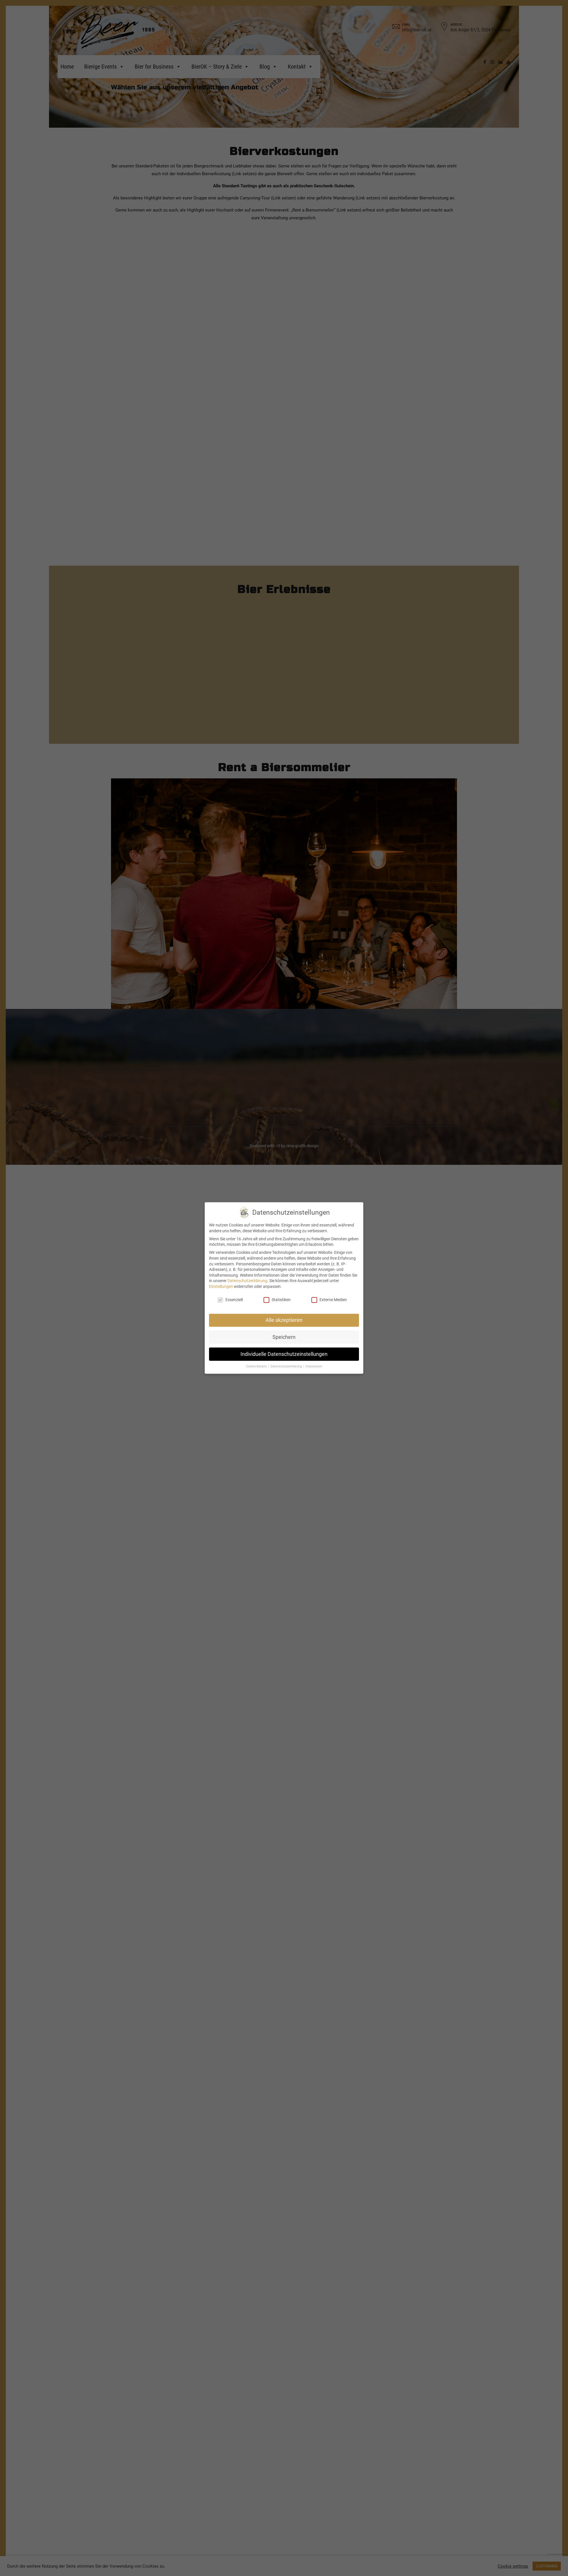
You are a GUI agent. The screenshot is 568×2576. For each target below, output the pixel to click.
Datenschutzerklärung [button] (286, 1366)
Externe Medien (329, 1300)
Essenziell (230, 1300)
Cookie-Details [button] (257, 1366)
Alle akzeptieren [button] (284, 1320)
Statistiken (277, 1300)
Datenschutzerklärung (247, 1280)
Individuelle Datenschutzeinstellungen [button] (284, 1354)
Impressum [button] (314, 1366)
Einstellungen (221, 1286)
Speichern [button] (284, 1337)
